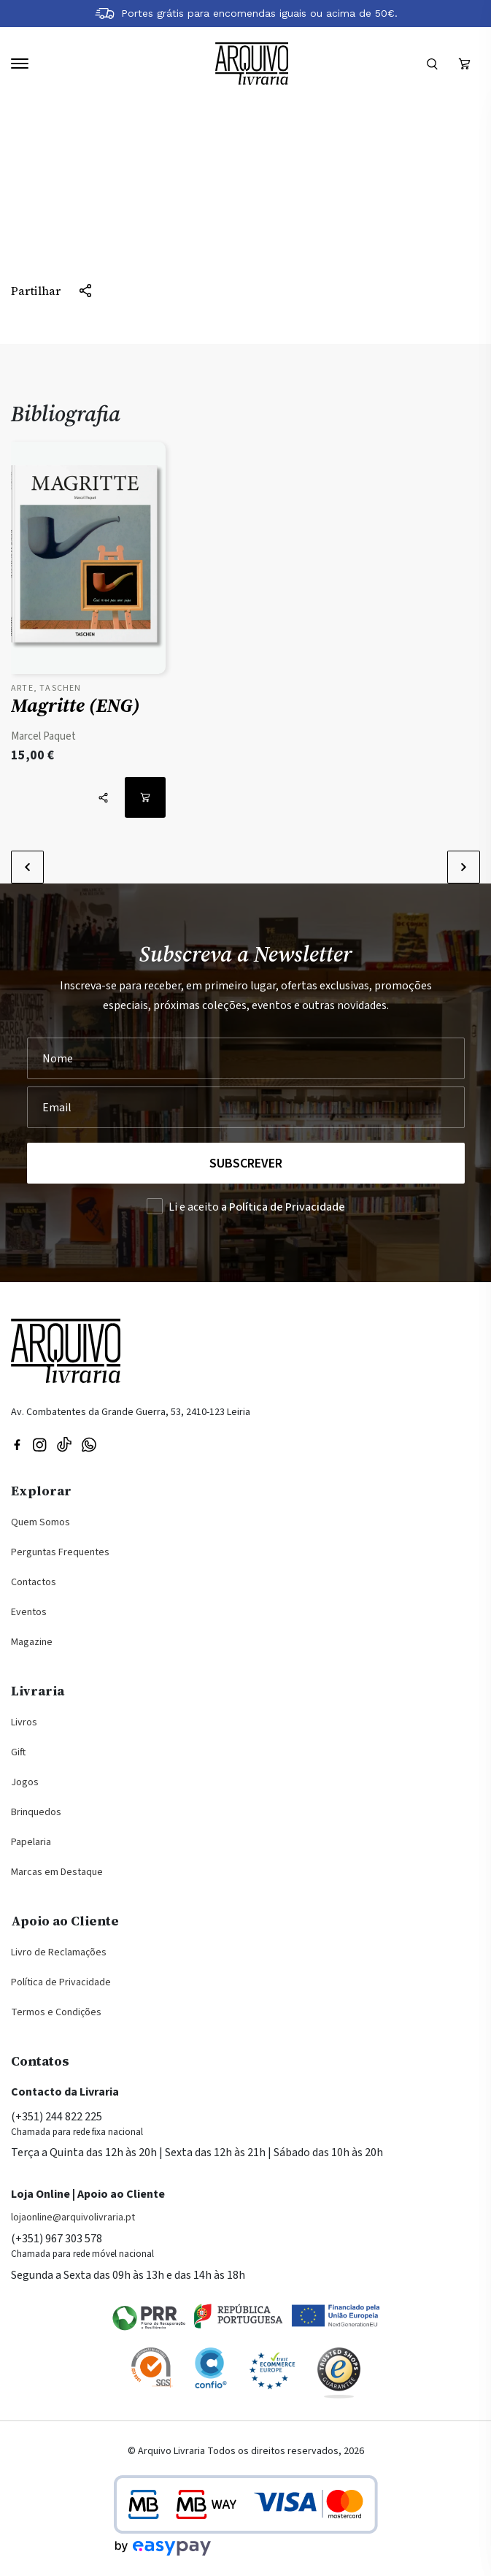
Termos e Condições (56, 2012)
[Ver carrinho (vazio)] (464, 63)
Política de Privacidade (61, 1982)
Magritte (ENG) (75, 705)
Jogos (25, 1782)
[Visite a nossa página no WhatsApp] (89, 1443)
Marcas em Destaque (57, 1872)
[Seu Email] (246, 1107)
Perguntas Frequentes (60, 1552)
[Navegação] (19, 63)
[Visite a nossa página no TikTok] (64, 1443)
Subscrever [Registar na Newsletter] (245, 1163)
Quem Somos (40, 1522)
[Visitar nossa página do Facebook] (17, 1443)
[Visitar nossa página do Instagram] (39, 1443)
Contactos (33, 1582)
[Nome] (246, 1058)
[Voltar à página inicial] (251, 63)
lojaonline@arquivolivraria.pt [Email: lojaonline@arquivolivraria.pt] (73, 2217)
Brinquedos (36, 1812)
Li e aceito (257, 1207)
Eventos (29, 1612)
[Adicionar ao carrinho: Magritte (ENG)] (145, 797)
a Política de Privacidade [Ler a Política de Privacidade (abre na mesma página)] (283, 1207)
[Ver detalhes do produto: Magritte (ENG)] (88, 562)
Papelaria (31, 1842)
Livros (24, 1722)
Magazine (32, 1642)
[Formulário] (432, 63)
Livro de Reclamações (59, 1952)
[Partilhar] (52, 290)
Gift (18, 1752)
